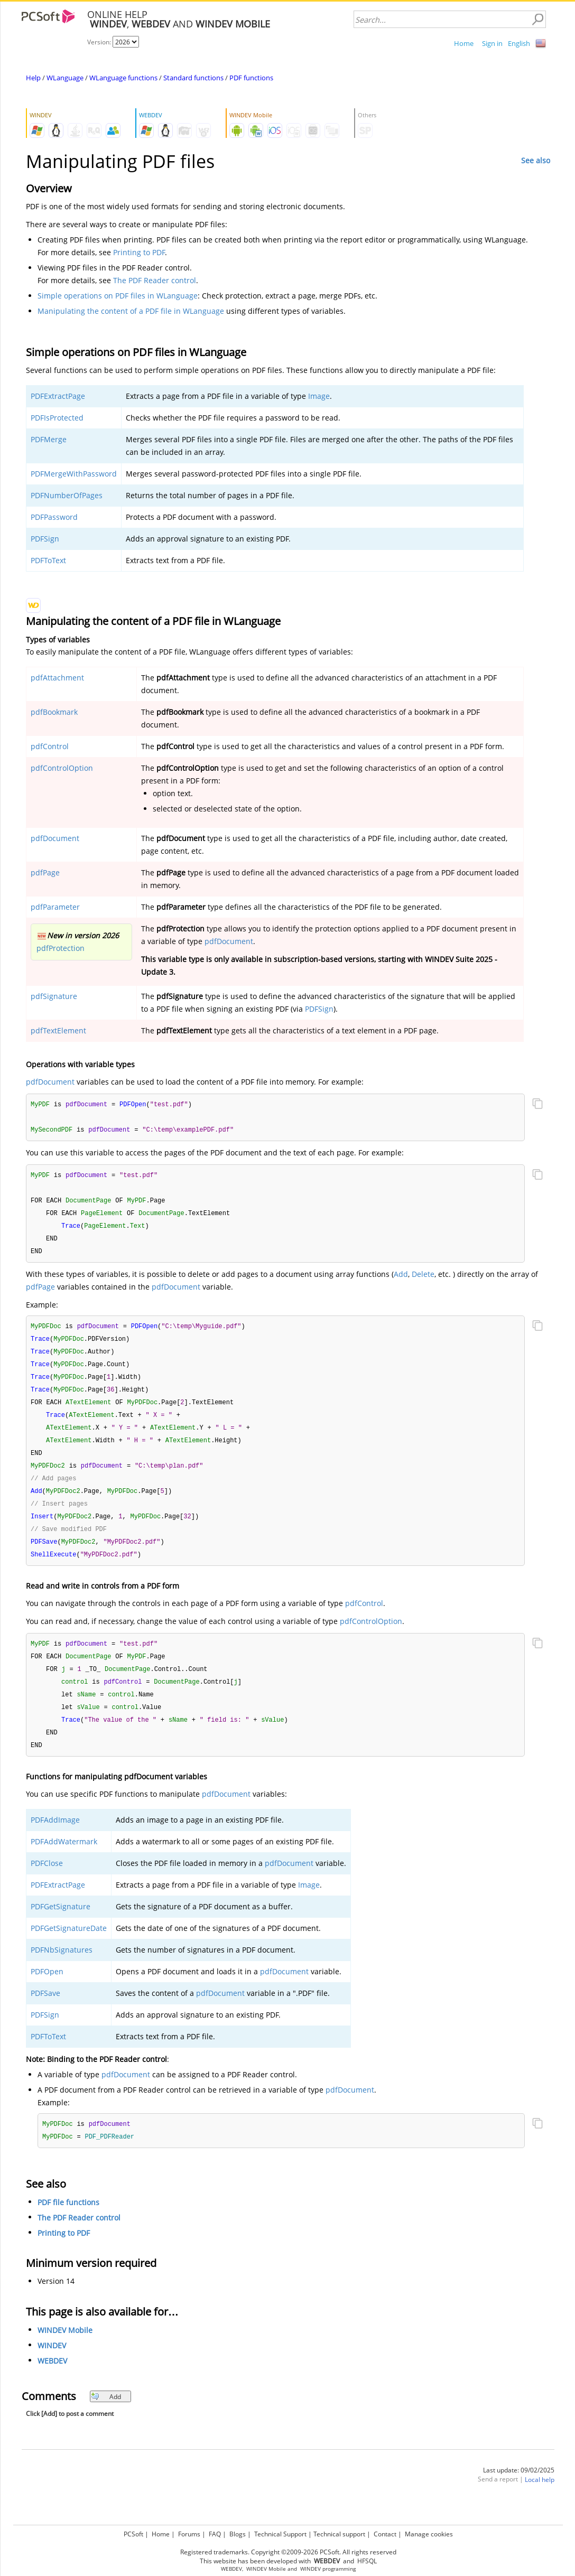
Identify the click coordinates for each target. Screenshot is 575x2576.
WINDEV (52, 2365)
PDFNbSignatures (61, 1969)
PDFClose (47, 1882)
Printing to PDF (139, 252)
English (519, 43)
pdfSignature (54, 996)
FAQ (215, 2532)
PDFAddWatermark (64, 1860)
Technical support (339, 2532)
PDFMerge (49, 439)
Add (401, 1278)
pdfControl (50, 746)
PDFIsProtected (57, 418)
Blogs (237, 2532)
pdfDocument (55, 838)
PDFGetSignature (60, 1925)
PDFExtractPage (58, 396)
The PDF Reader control (154, 280)
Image (319, 396)
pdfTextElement (58, 1030)
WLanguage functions (123, 77)
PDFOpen (47, 1990)
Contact (385, 2532)
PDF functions (251, 77)
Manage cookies (429, 2532)
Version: (100, 42)
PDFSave (45, 2012)
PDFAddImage (55, 1839)
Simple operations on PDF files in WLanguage (118, 296)
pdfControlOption (62, 768)
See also (535, 160)
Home (464, 43)
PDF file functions (68, 2222)
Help (33, 77)
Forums (189, 2532)
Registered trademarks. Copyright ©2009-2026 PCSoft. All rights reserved (288, 2550)
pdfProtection (60, 948)
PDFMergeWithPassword (74, 474)
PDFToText (48, 560)
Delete (423, 1278)
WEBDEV (52, 2381)
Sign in (492, 43)
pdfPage (45, 872)
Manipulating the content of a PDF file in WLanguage (131, 311)
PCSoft (133, 2532)
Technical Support (280, 2532)
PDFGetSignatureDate (69, 1947)
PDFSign (45, 539)
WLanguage (65, 77)
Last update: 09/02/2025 (518, 2490)
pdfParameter (55, 907)
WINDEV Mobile (65, 2350)
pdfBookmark (54, 712)
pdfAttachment (57, 678)
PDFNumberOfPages (67, 495)
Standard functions (193, 77)
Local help (539, 2499)
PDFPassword (54, 517)
